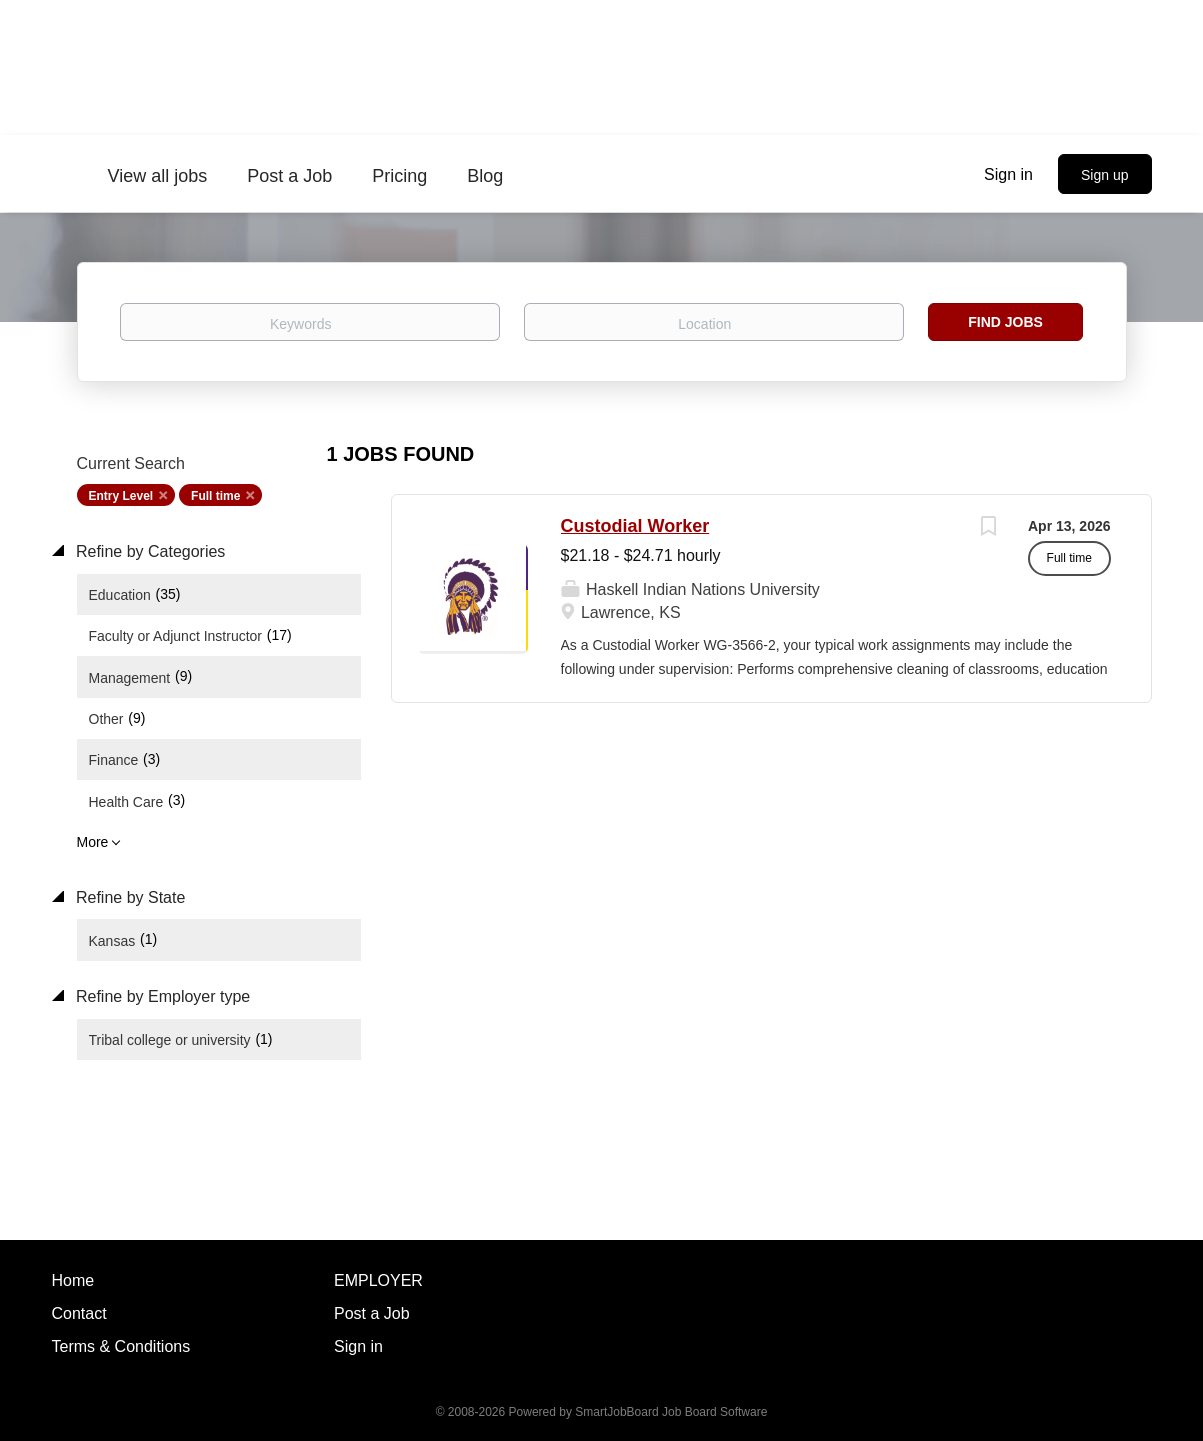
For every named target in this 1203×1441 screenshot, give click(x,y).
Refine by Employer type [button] (161, 996)
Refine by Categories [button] (149, 551)
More (93, 842)
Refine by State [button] (129, 897)
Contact (79, 1313)
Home (73, 1280)
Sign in (1008, 174)
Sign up (1104, 175)
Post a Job (372, 1313)
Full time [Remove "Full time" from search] (215, 496)
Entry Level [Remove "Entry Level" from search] (121, 496)
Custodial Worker (635, 526)
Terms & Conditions (121, 1346)
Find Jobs (1005, 322)
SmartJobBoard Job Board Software (671, 1412)
